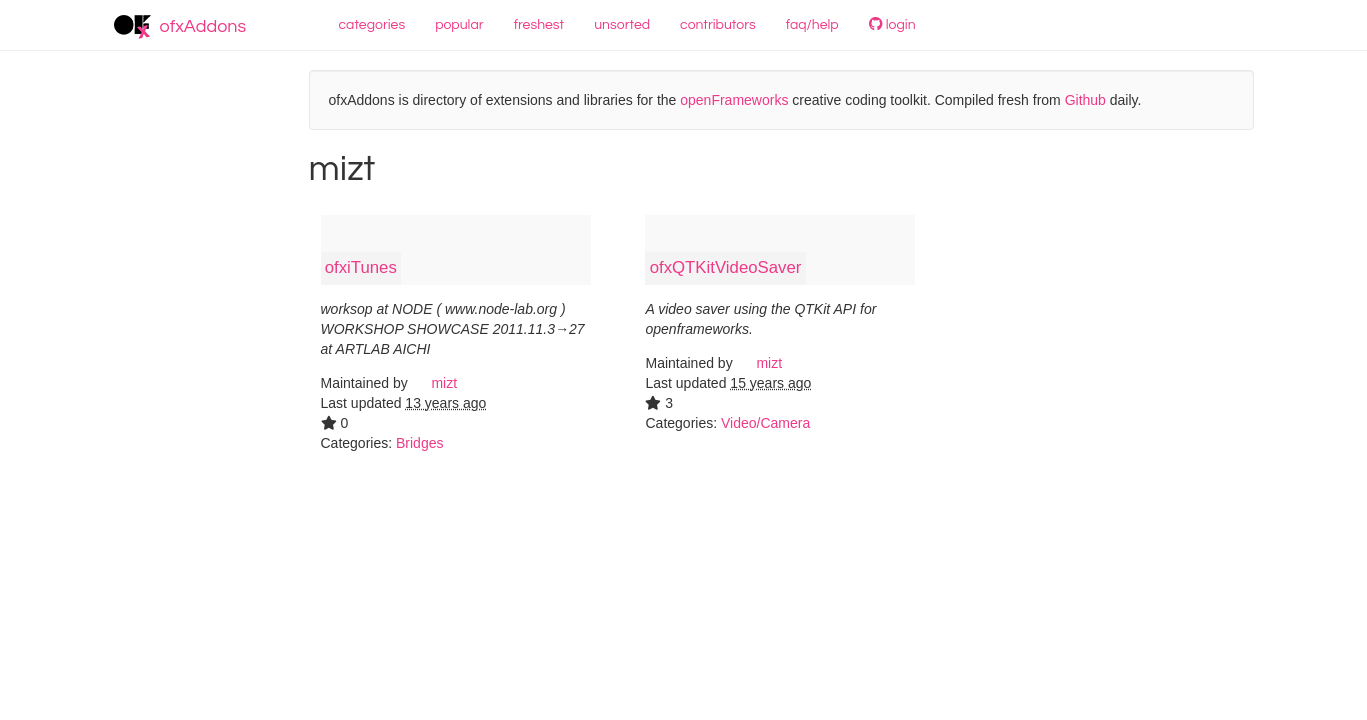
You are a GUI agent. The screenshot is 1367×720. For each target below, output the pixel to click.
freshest (539, 25)
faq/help (812, 25)
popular (459, 25)
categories (372, 25)
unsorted (622, 25)
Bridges (419, 443)
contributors (718, 25)
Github (1085, 100)
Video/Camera (765, 423)
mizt (435, 383)
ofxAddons (180, 27)
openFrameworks (734, 100)
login (892, 24)
